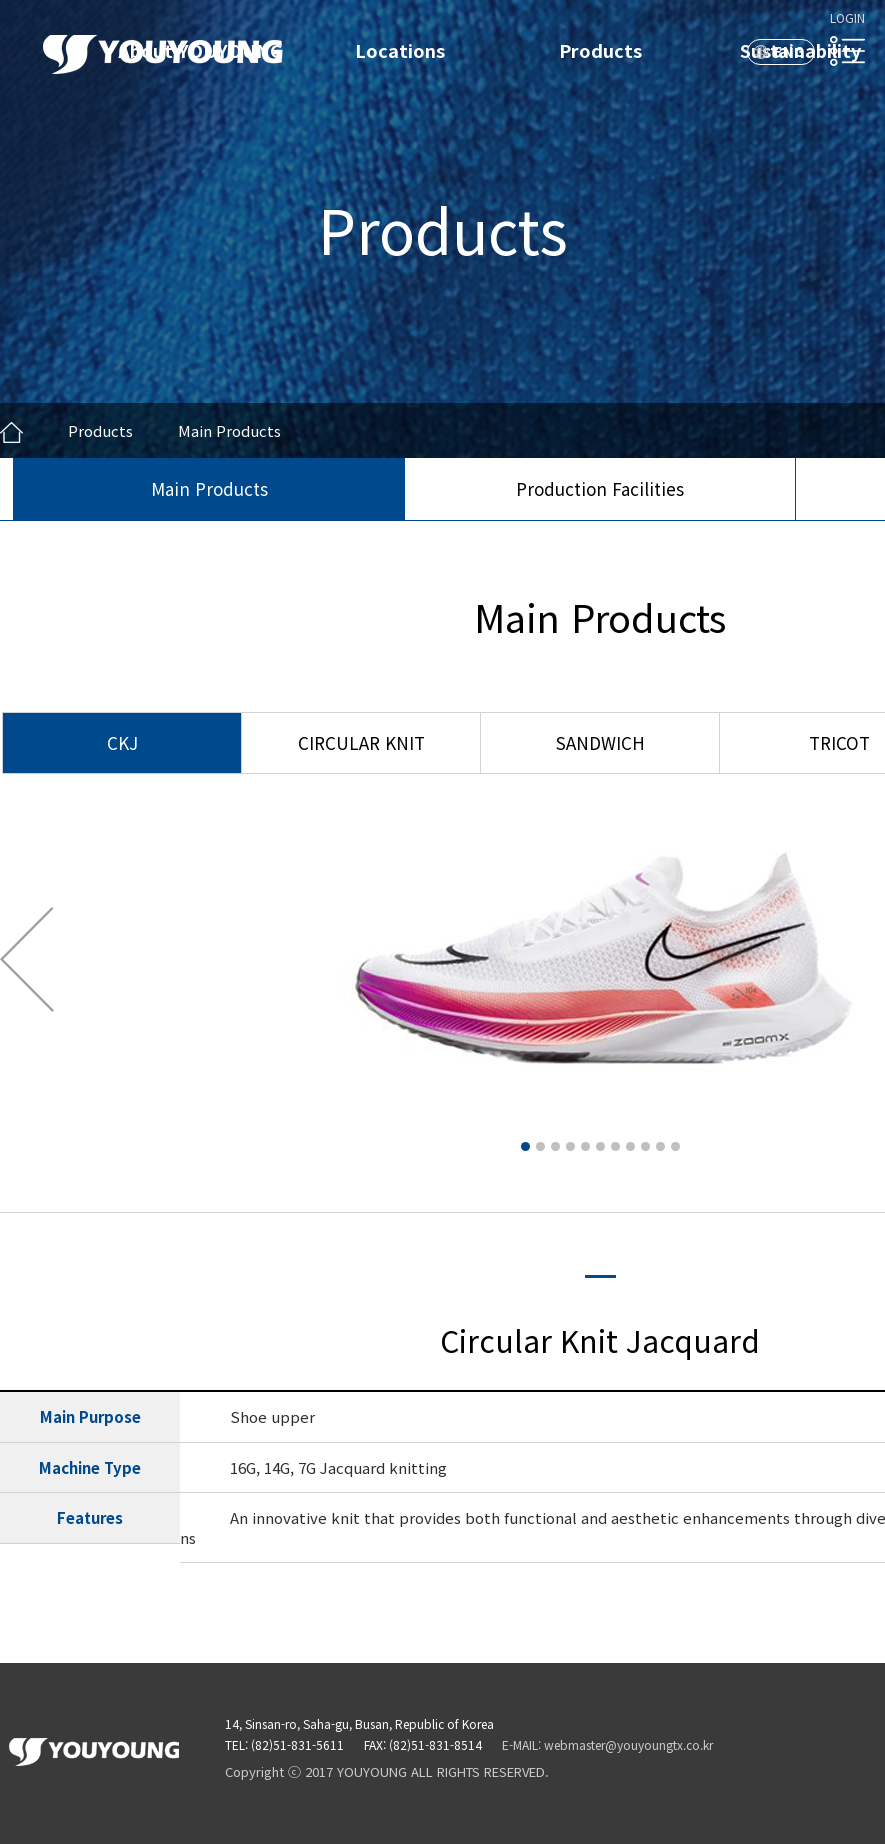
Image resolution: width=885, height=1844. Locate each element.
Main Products (209, 488)
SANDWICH (600, 742)
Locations (400, 50)
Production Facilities (600, 488)
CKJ (122, 742)
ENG (789, 51)
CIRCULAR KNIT (361, 742)
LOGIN (847, 17)
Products (600, 50)
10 (660, 1146)
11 (675, 1146)
